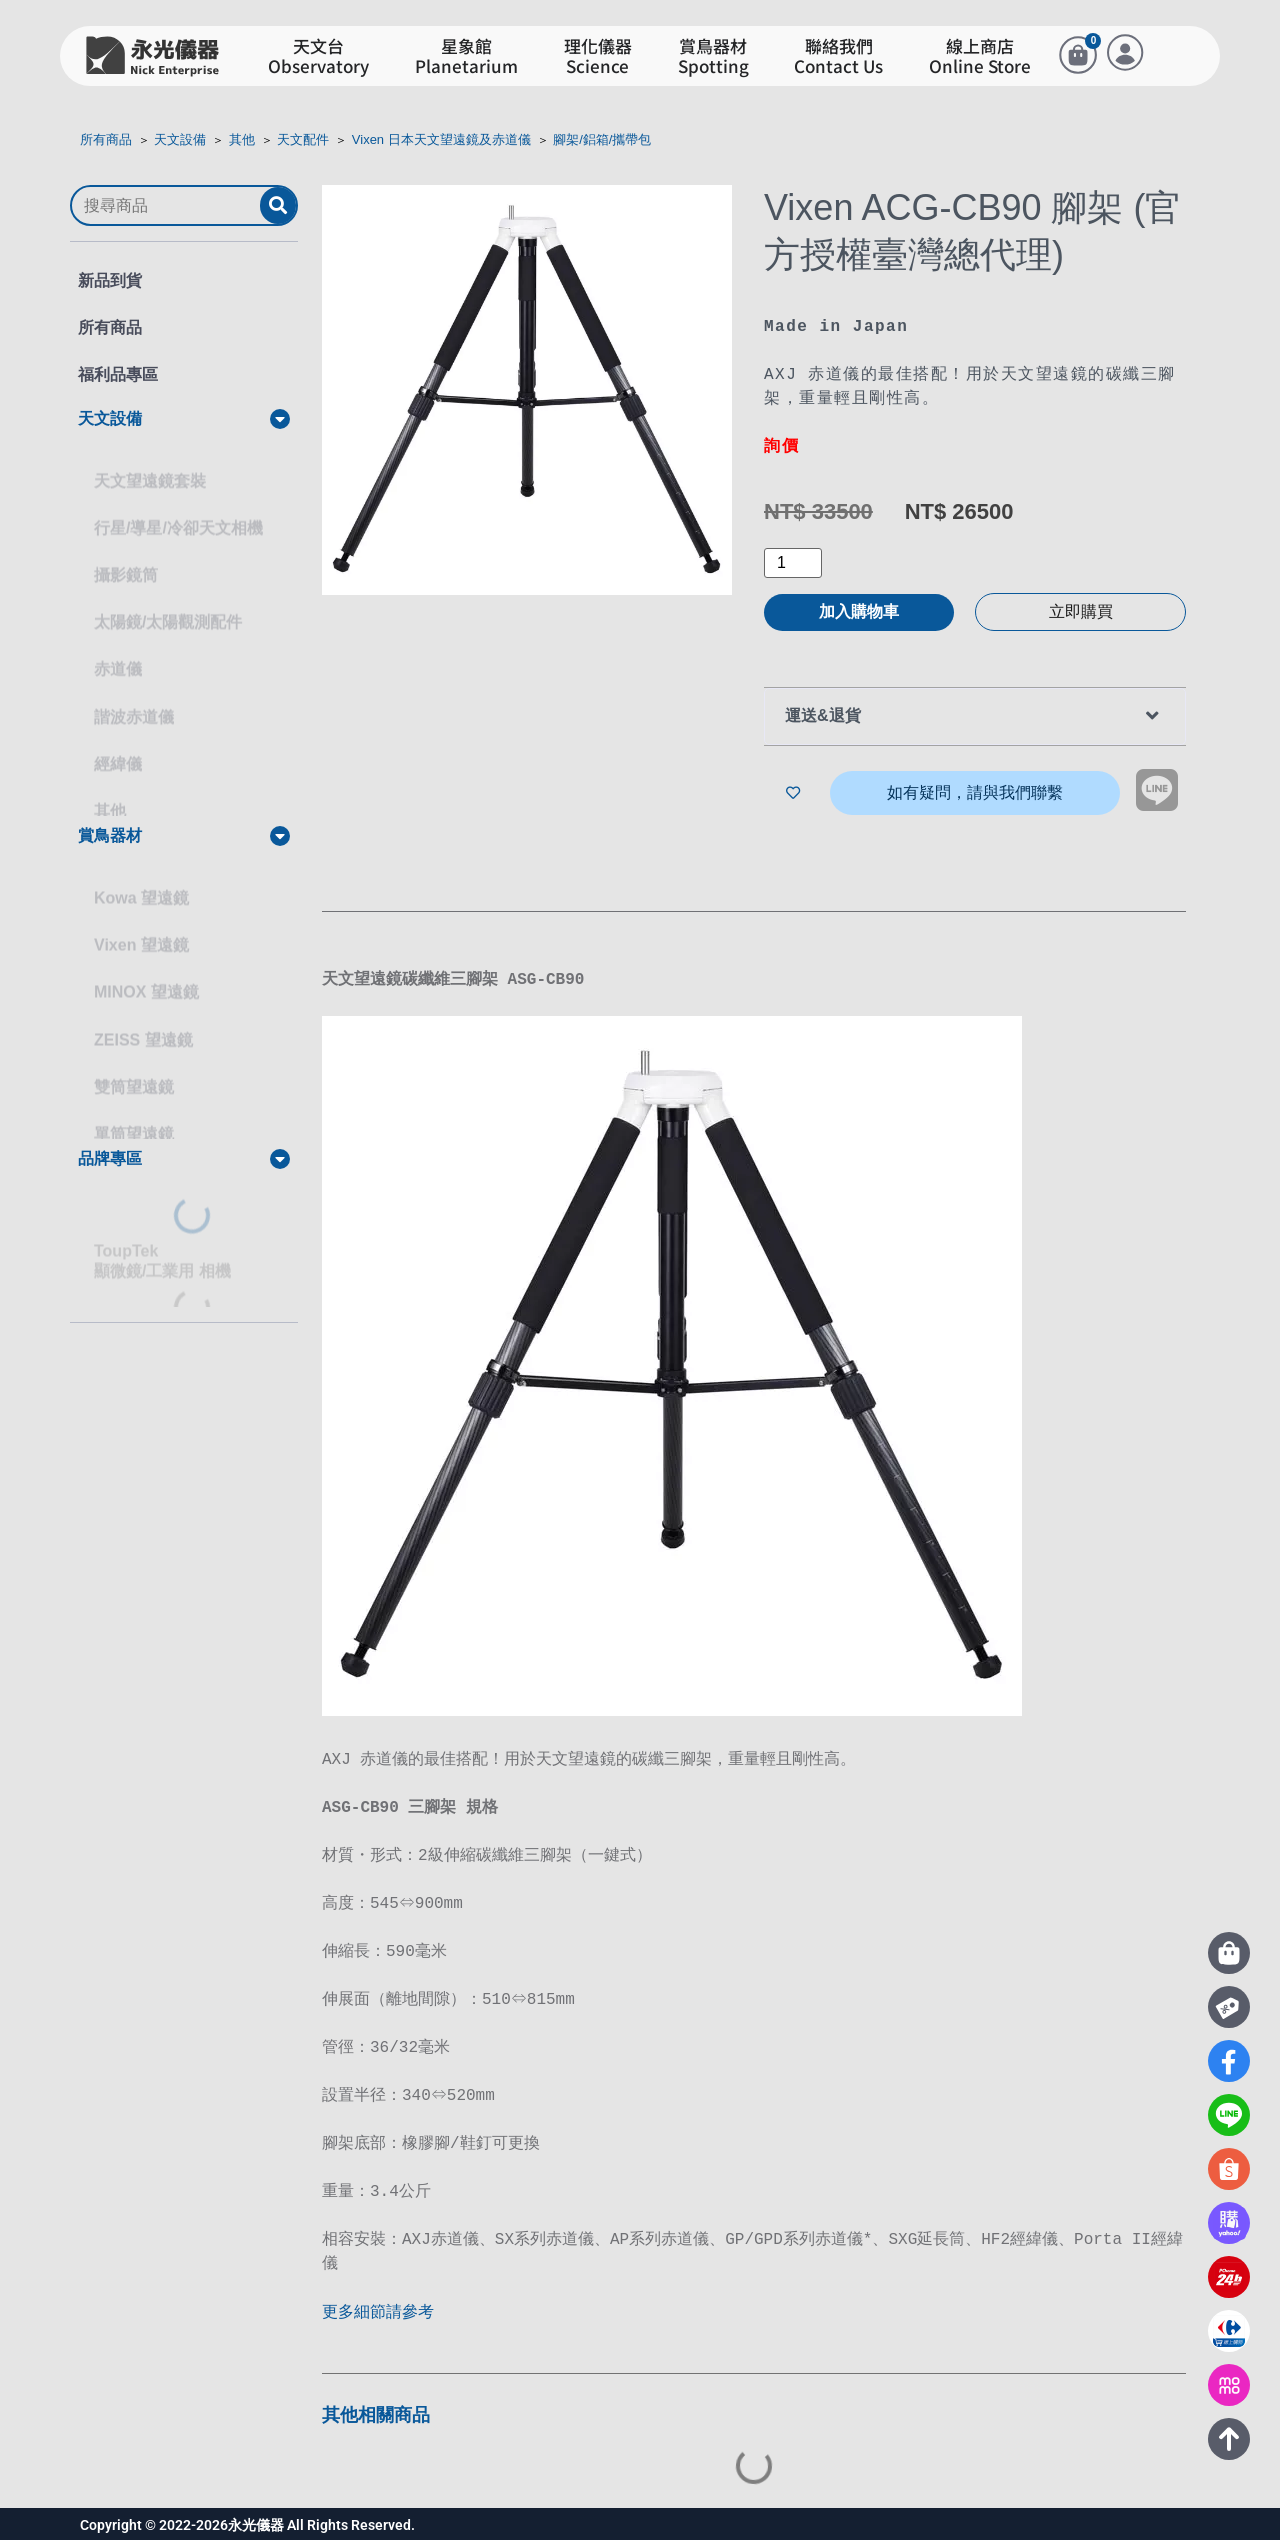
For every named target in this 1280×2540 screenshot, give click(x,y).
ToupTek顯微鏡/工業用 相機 (162, 1242)
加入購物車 (859, 611)
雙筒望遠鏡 (134, 1068)
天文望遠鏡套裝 (150, 462)
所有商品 (106, 139)
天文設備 (180, 139)
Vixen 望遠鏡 (141, 926)
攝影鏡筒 (126, 556)
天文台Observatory (318, 56)
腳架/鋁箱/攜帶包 (602, 139)
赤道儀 (118, 650)
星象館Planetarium (466, 56)
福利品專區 (118, 374)
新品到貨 (110, 280)
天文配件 (303, 139)
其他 (242, 139)
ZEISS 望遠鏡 (143, 1021)
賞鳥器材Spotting (713, 56)
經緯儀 (118, 745)
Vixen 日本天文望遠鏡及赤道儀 (441, 139)
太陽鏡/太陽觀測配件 (168, 603)
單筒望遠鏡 (134, 1115)
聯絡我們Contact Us (838, 56)
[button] (184, 419)
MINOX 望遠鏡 (146, 973)
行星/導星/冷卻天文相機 (178, 509)
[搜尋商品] (166, 206)
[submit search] (278, 205)
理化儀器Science (598, 56)
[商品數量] (793, 563)
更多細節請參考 (380, 2310)
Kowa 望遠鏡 (141, 879)
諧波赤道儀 (134, 698)
